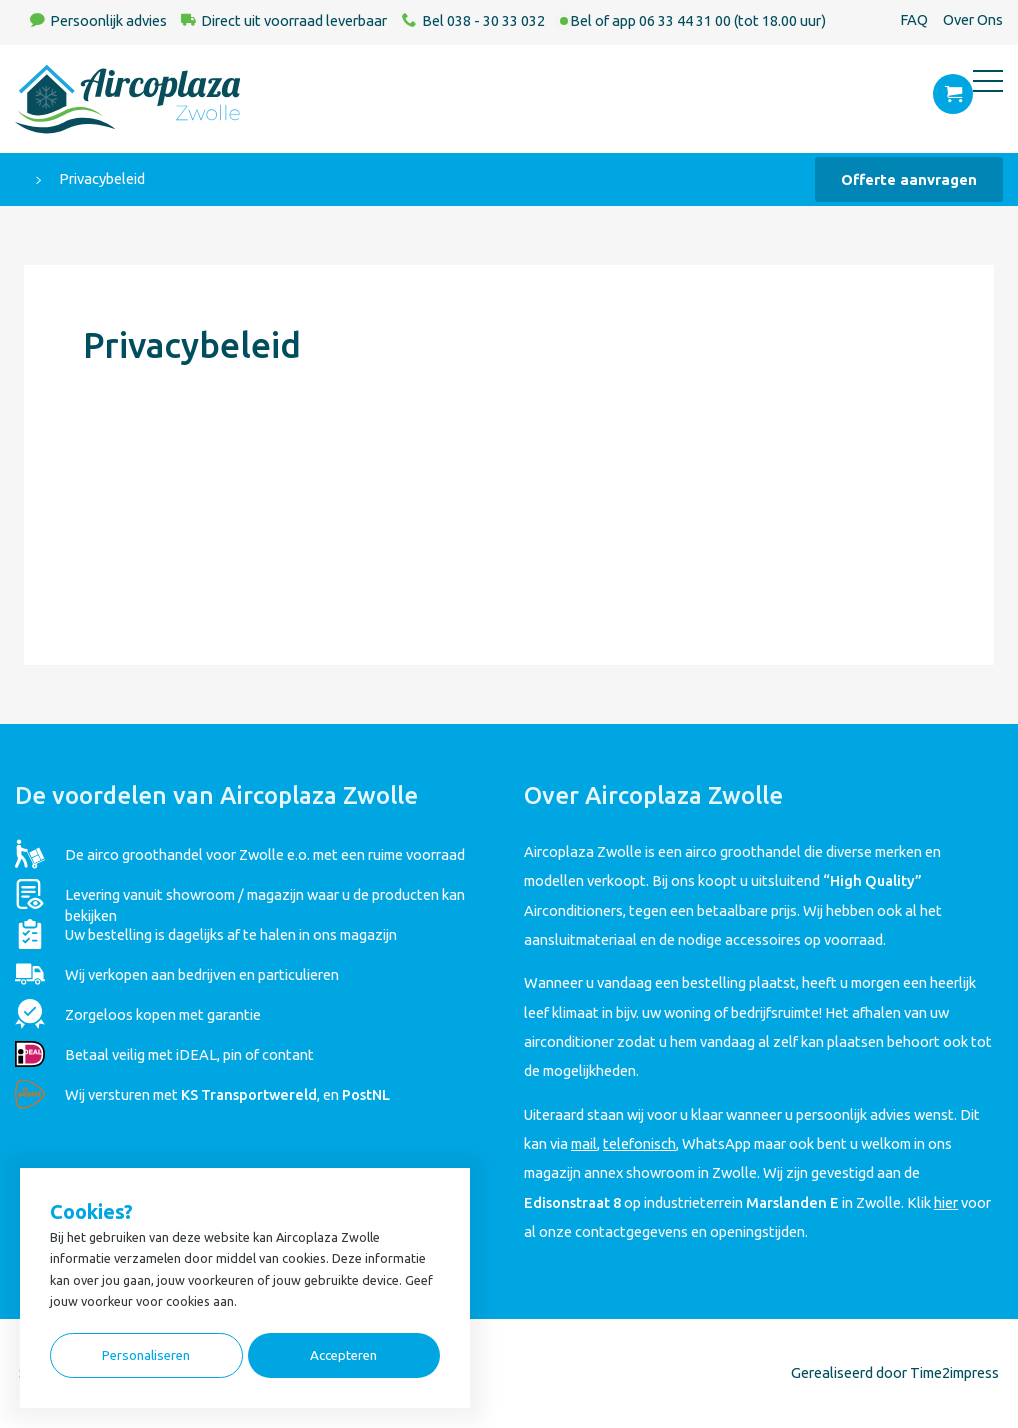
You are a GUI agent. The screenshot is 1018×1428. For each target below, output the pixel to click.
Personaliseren (146, 1355)
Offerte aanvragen (909, 179)
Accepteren (343, 1355)
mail (584, 1143)
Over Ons (973, 19)
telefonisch (639, 1143)
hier (946, 1202)
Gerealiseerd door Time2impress (895, 1372)
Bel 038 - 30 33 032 (483, 20)
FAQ (914, 19)
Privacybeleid (102, 178)
